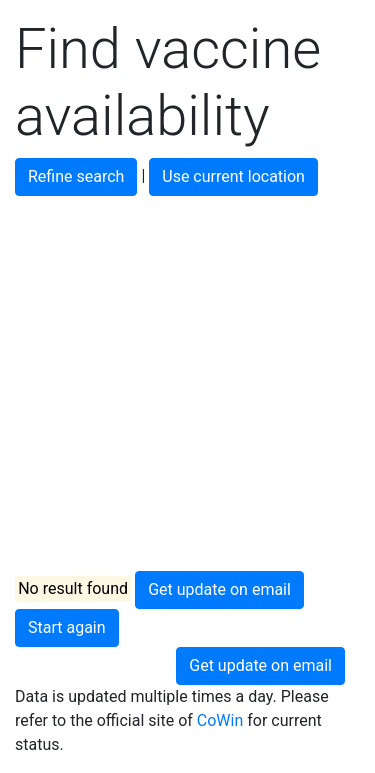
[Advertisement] (187, 383)
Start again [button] (67, 627)
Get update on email (219, 589)
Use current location (233, 176)
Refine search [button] (76, 176)
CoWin (220, 720)
